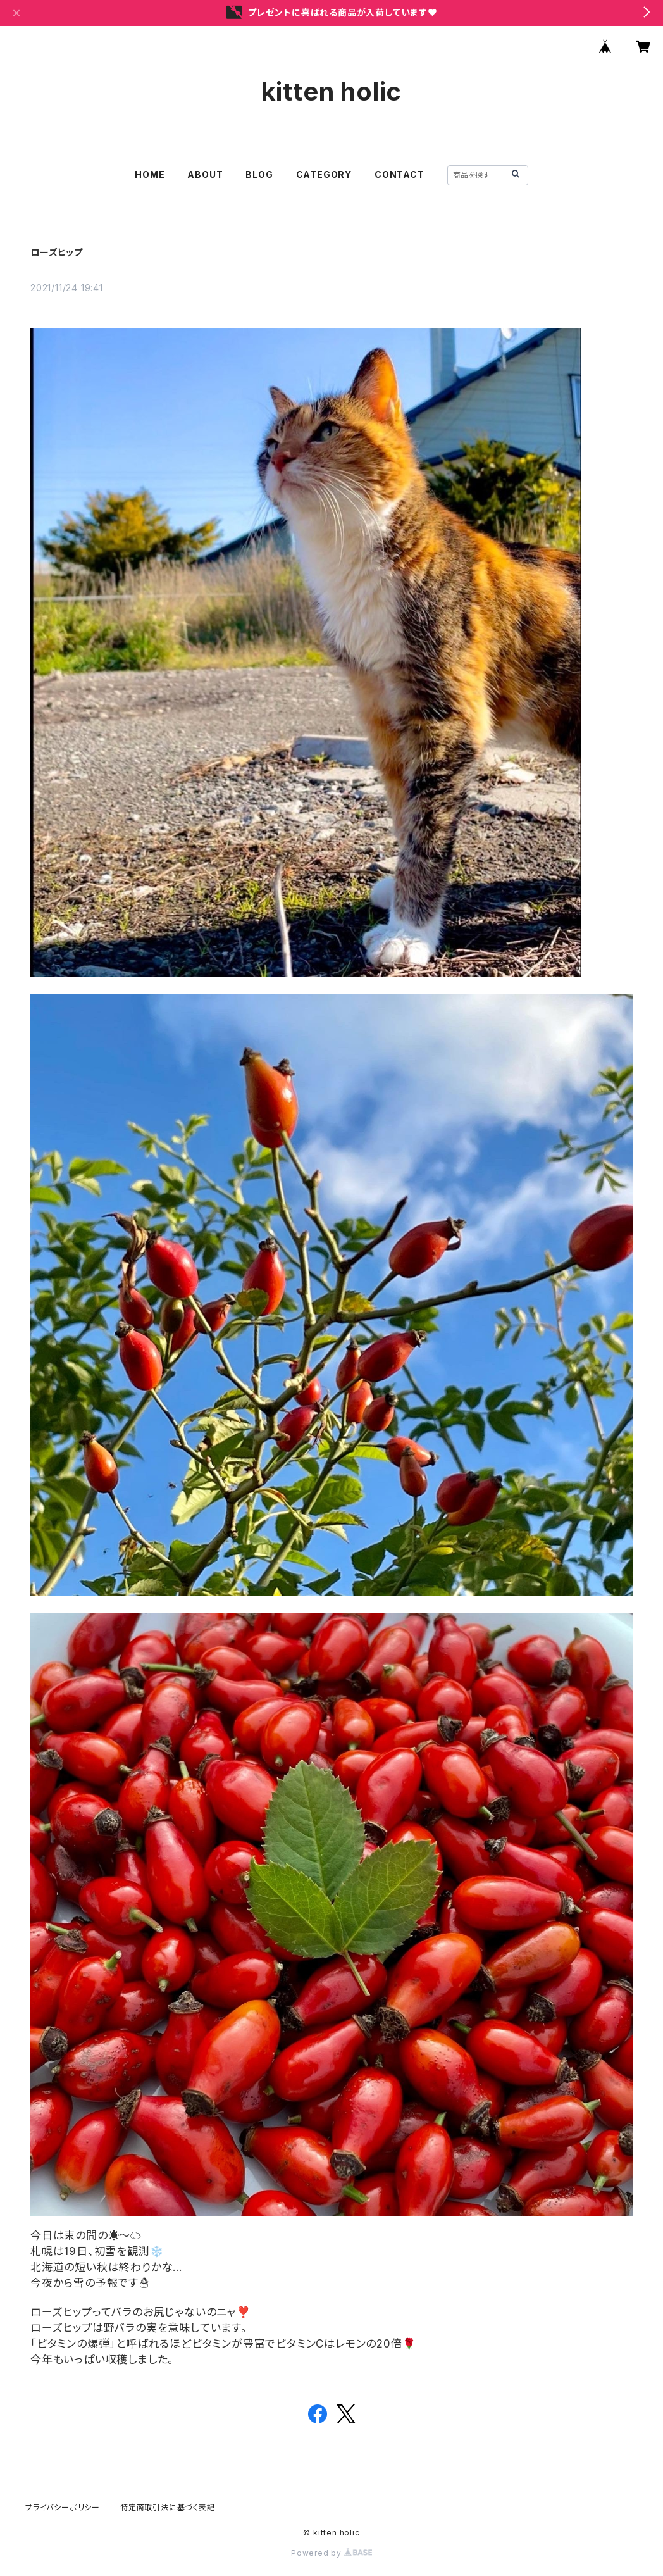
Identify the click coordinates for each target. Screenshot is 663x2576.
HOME (149, 174)
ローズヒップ (56, 252)
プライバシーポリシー (62, 2507)
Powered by (331, 2553)
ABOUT (205, 174)
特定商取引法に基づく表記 (167, 2507)
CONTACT (399, 174)
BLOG (259, 174)
